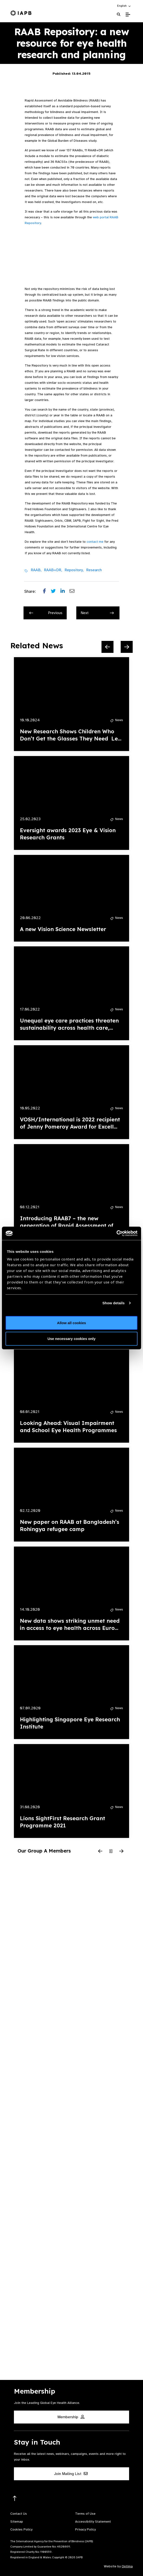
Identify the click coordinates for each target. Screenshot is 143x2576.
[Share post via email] (74, 591)
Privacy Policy (85, 2529)
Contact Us (18, 2514)
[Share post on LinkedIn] (65, 591)
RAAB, (36, 570)
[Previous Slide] (107, 647)
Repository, (74, 570)
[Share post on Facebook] (47, 591)
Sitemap (16, 2522)
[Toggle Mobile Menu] (127, 15)
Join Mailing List (71, 2473)
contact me (95, 542)
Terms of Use (85, 2514)
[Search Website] (118, 14)
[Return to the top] (14, 2499)
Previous (45, 612)
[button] (124, 6)
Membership (70, 2417)
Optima (127, 2566)
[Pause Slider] (110, 1851)
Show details (113, 1303)
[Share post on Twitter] (55, 591)
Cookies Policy (21, 2529)
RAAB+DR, (53, 570)
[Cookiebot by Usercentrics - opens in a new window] (116, 1233)
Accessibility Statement (93, 2522)
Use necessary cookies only (71, 1338)
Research (94, 570)
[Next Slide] (127, 647)
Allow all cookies (71, 1323)
